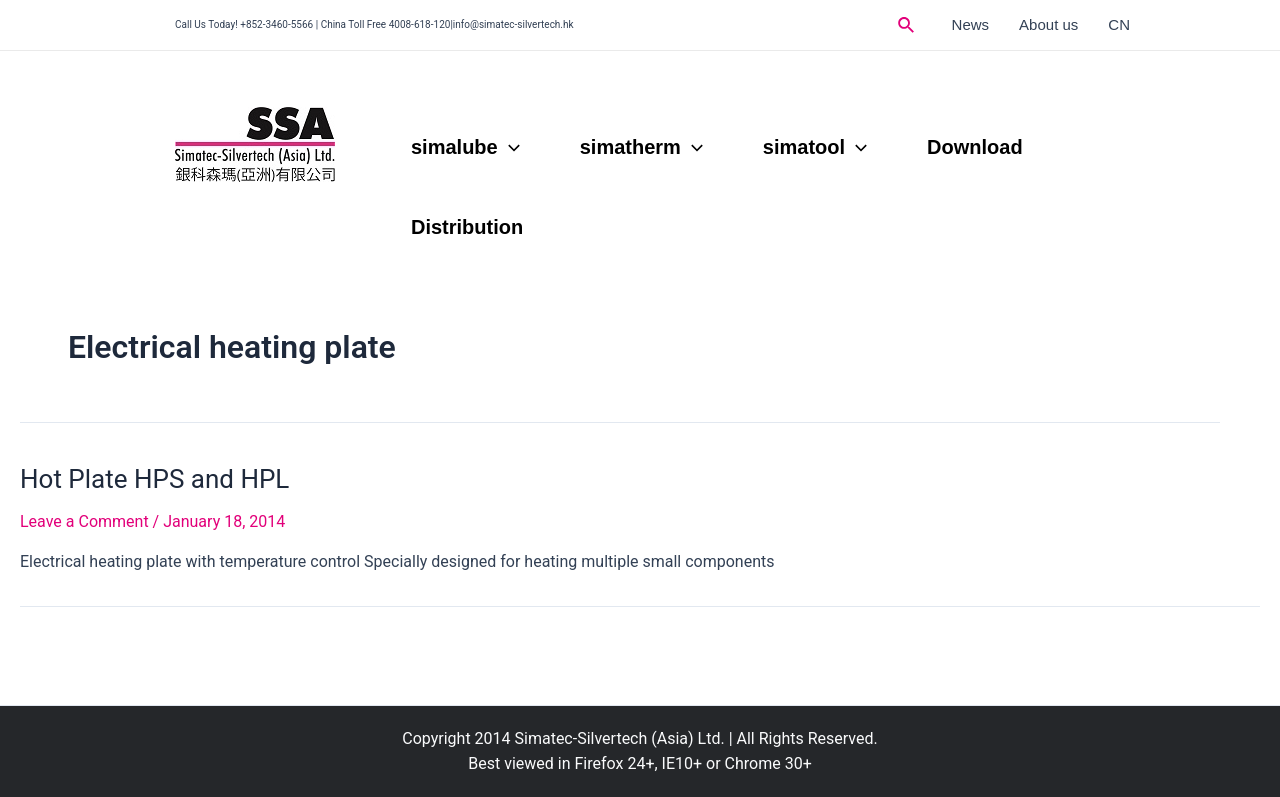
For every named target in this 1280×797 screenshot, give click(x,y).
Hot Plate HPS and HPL (154, 479)
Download (975, 147)
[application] (509, 147)
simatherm (641, 147)
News (971, 24)
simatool (815, 147)
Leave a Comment (84, 521)
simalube (465, 147)
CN (1119, 24)
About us (1048, 24)
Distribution (467, 227)
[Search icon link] (907, 25)
